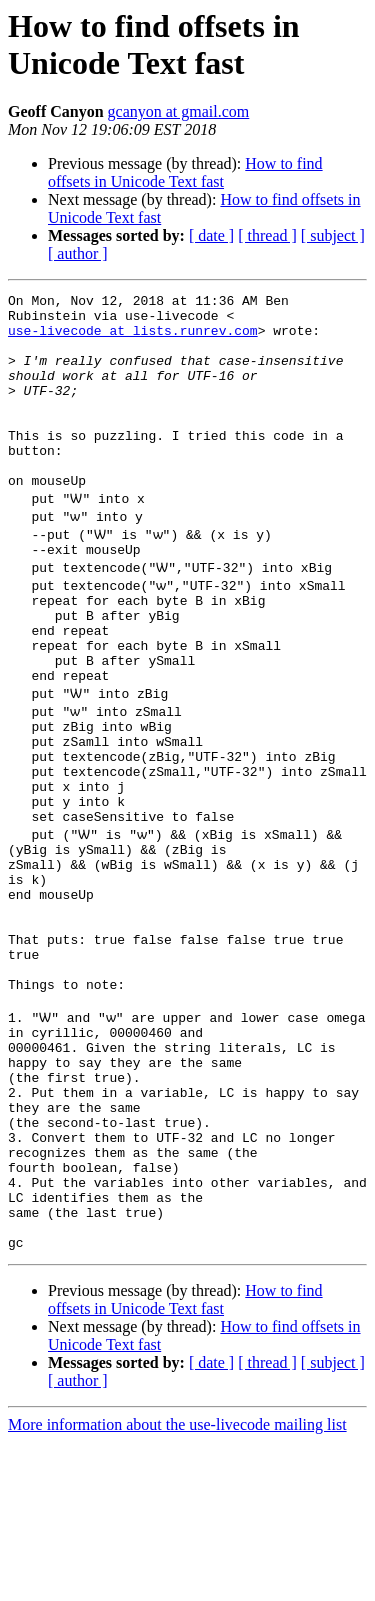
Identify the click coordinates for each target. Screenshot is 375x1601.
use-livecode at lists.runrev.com (133, 339)
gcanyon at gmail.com (179, 111)
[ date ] (211, 235)
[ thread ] (267, 235)
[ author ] (78, 253)
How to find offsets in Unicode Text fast (185, 172)
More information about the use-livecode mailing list (177, 1583)
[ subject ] (333, 235)
